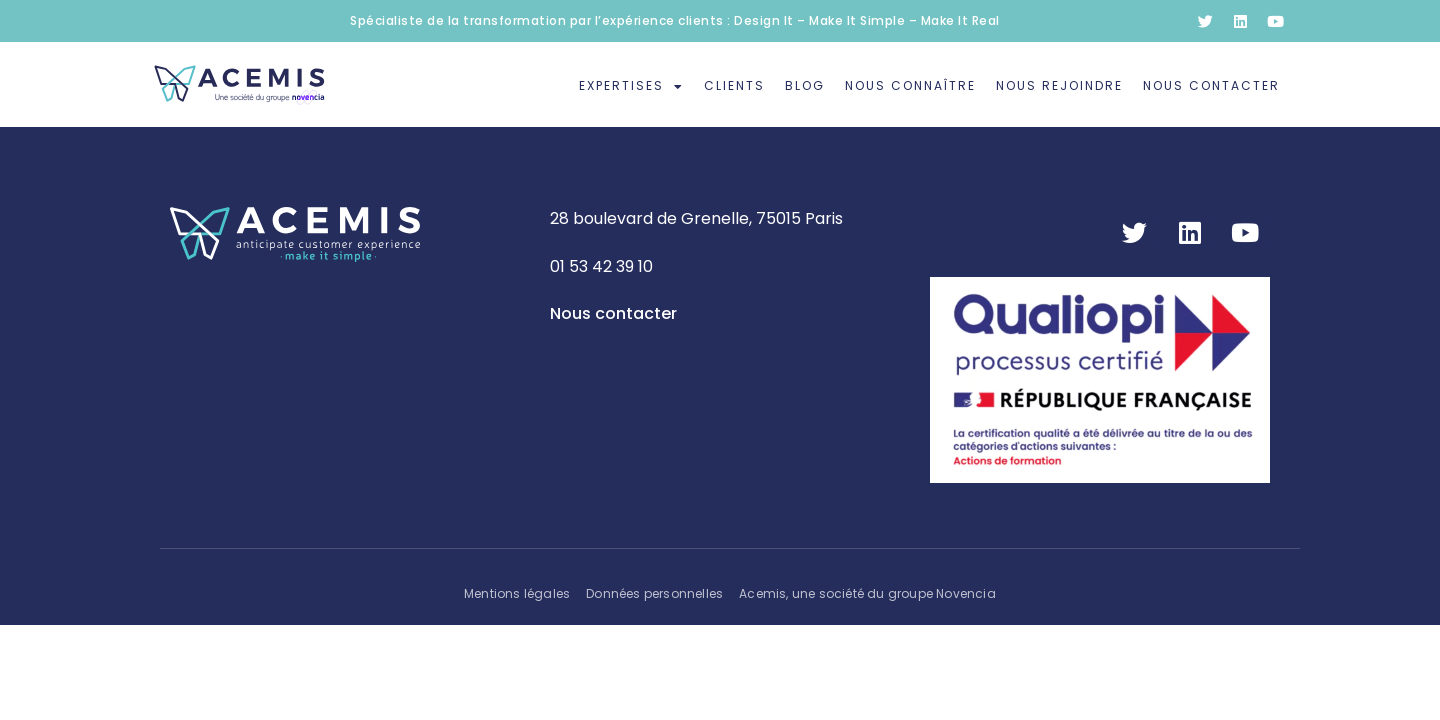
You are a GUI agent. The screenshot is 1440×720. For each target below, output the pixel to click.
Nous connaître (910, 85)
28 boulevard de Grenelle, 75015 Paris (696, 218)
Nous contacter (1211, 85)
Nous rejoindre (1059, 85)
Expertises (631, 87)
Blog (805, 85)
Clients (734, 85)
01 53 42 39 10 (601, 266)
